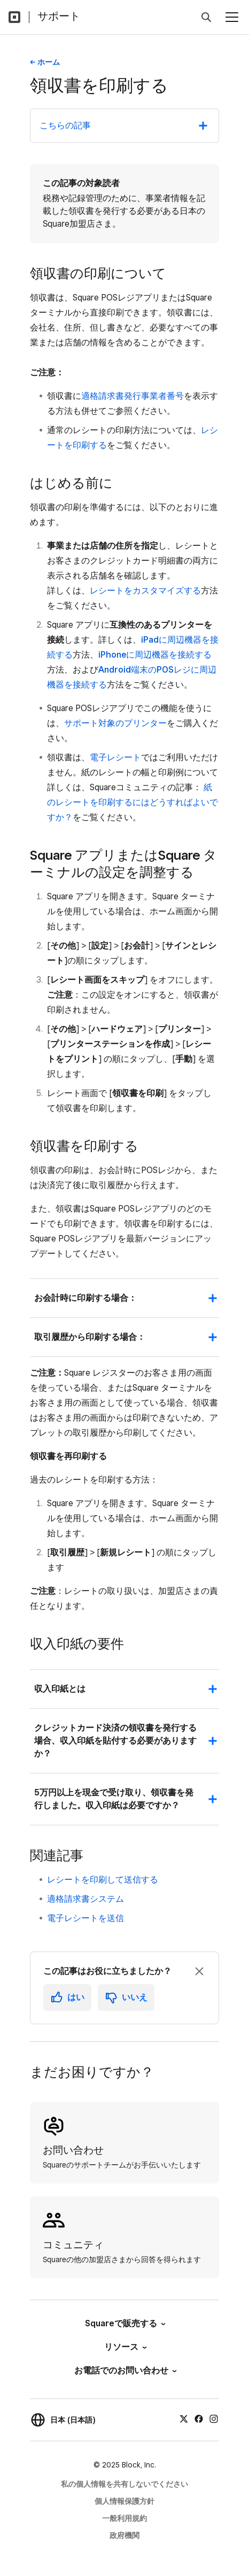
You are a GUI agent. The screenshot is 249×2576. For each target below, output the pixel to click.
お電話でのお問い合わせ (124, 2370)
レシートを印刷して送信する (102, 1880)
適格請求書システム (85, 1899)
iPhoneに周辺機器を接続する (155, 655)
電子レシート (115, 757)
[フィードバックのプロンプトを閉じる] (199, 1971)
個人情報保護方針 (124, 2501)
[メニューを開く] (232, 17)
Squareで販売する (124, 2323)
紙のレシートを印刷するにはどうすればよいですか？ (132, 802)
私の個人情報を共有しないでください (124, 2484)
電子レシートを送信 (85, 1918)
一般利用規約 (124, 2518)
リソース (124, 2347)
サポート (58, 16)
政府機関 (124, 2535)
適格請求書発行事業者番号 (132, 396)
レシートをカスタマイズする (145, 590)
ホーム (48, 62)
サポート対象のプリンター (115, 723)
